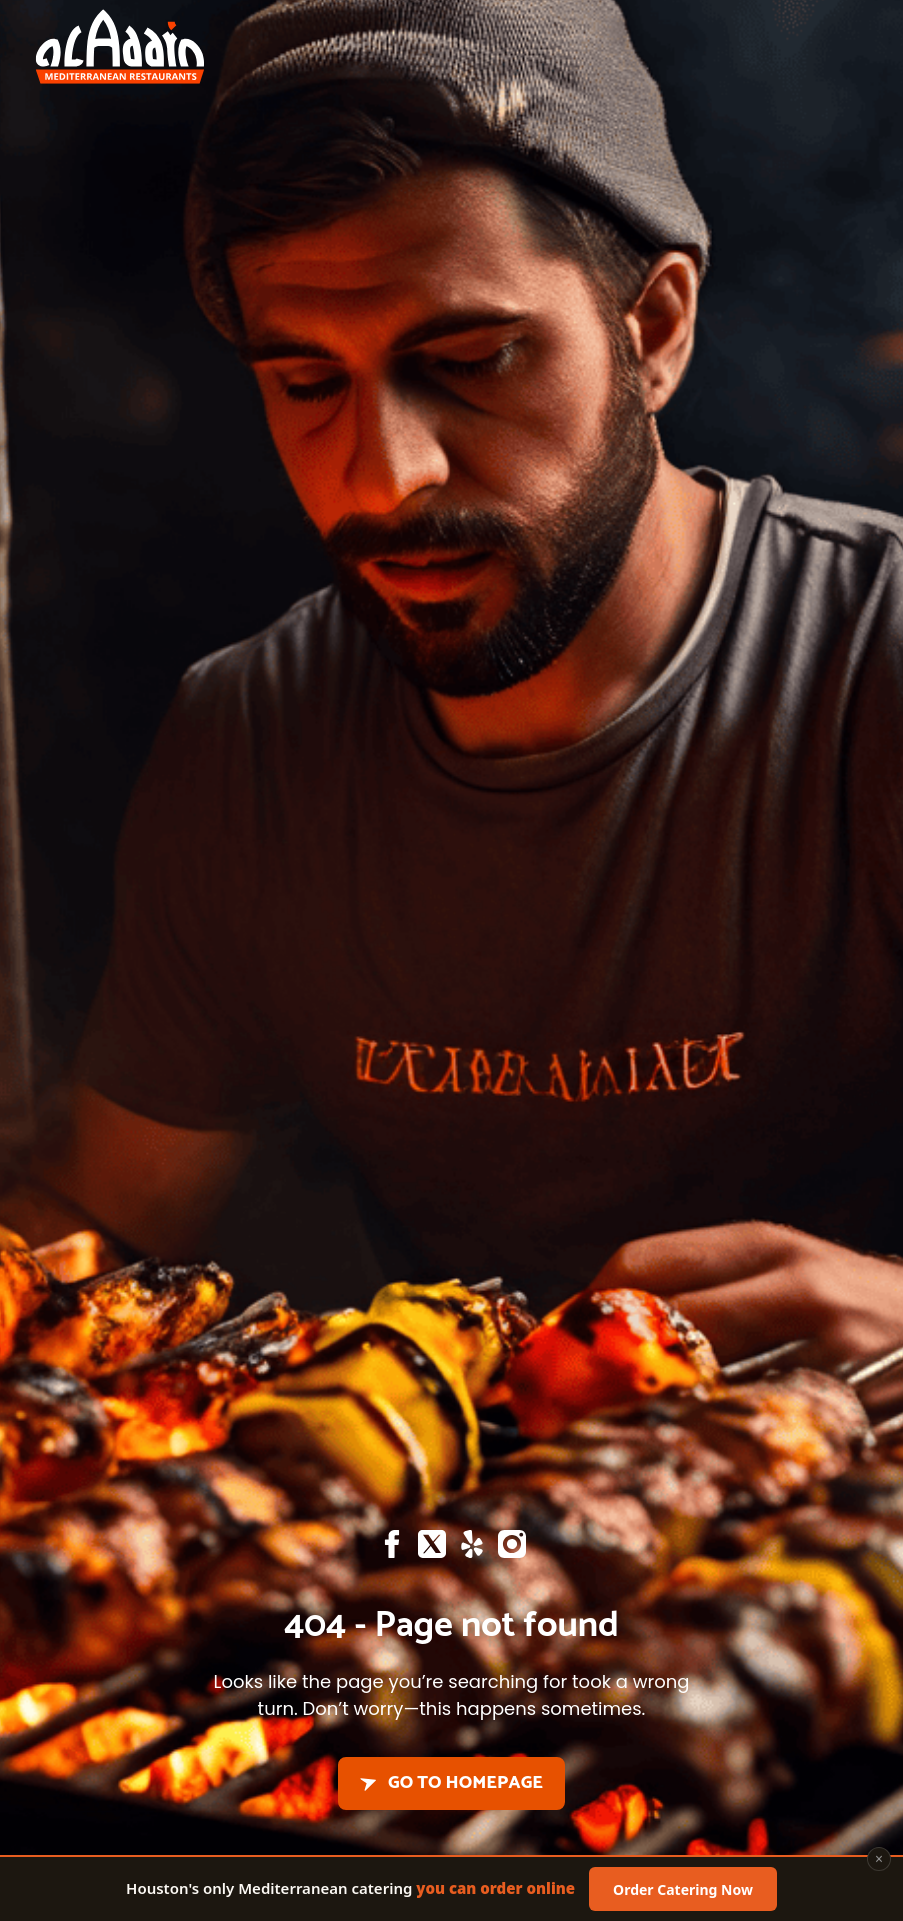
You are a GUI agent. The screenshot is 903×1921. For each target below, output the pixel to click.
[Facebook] (392, 1549)
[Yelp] (472, 1549)
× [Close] (879, 1861)
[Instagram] (512, 1549)
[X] (432, 1549)
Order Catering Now (683, 1891)
